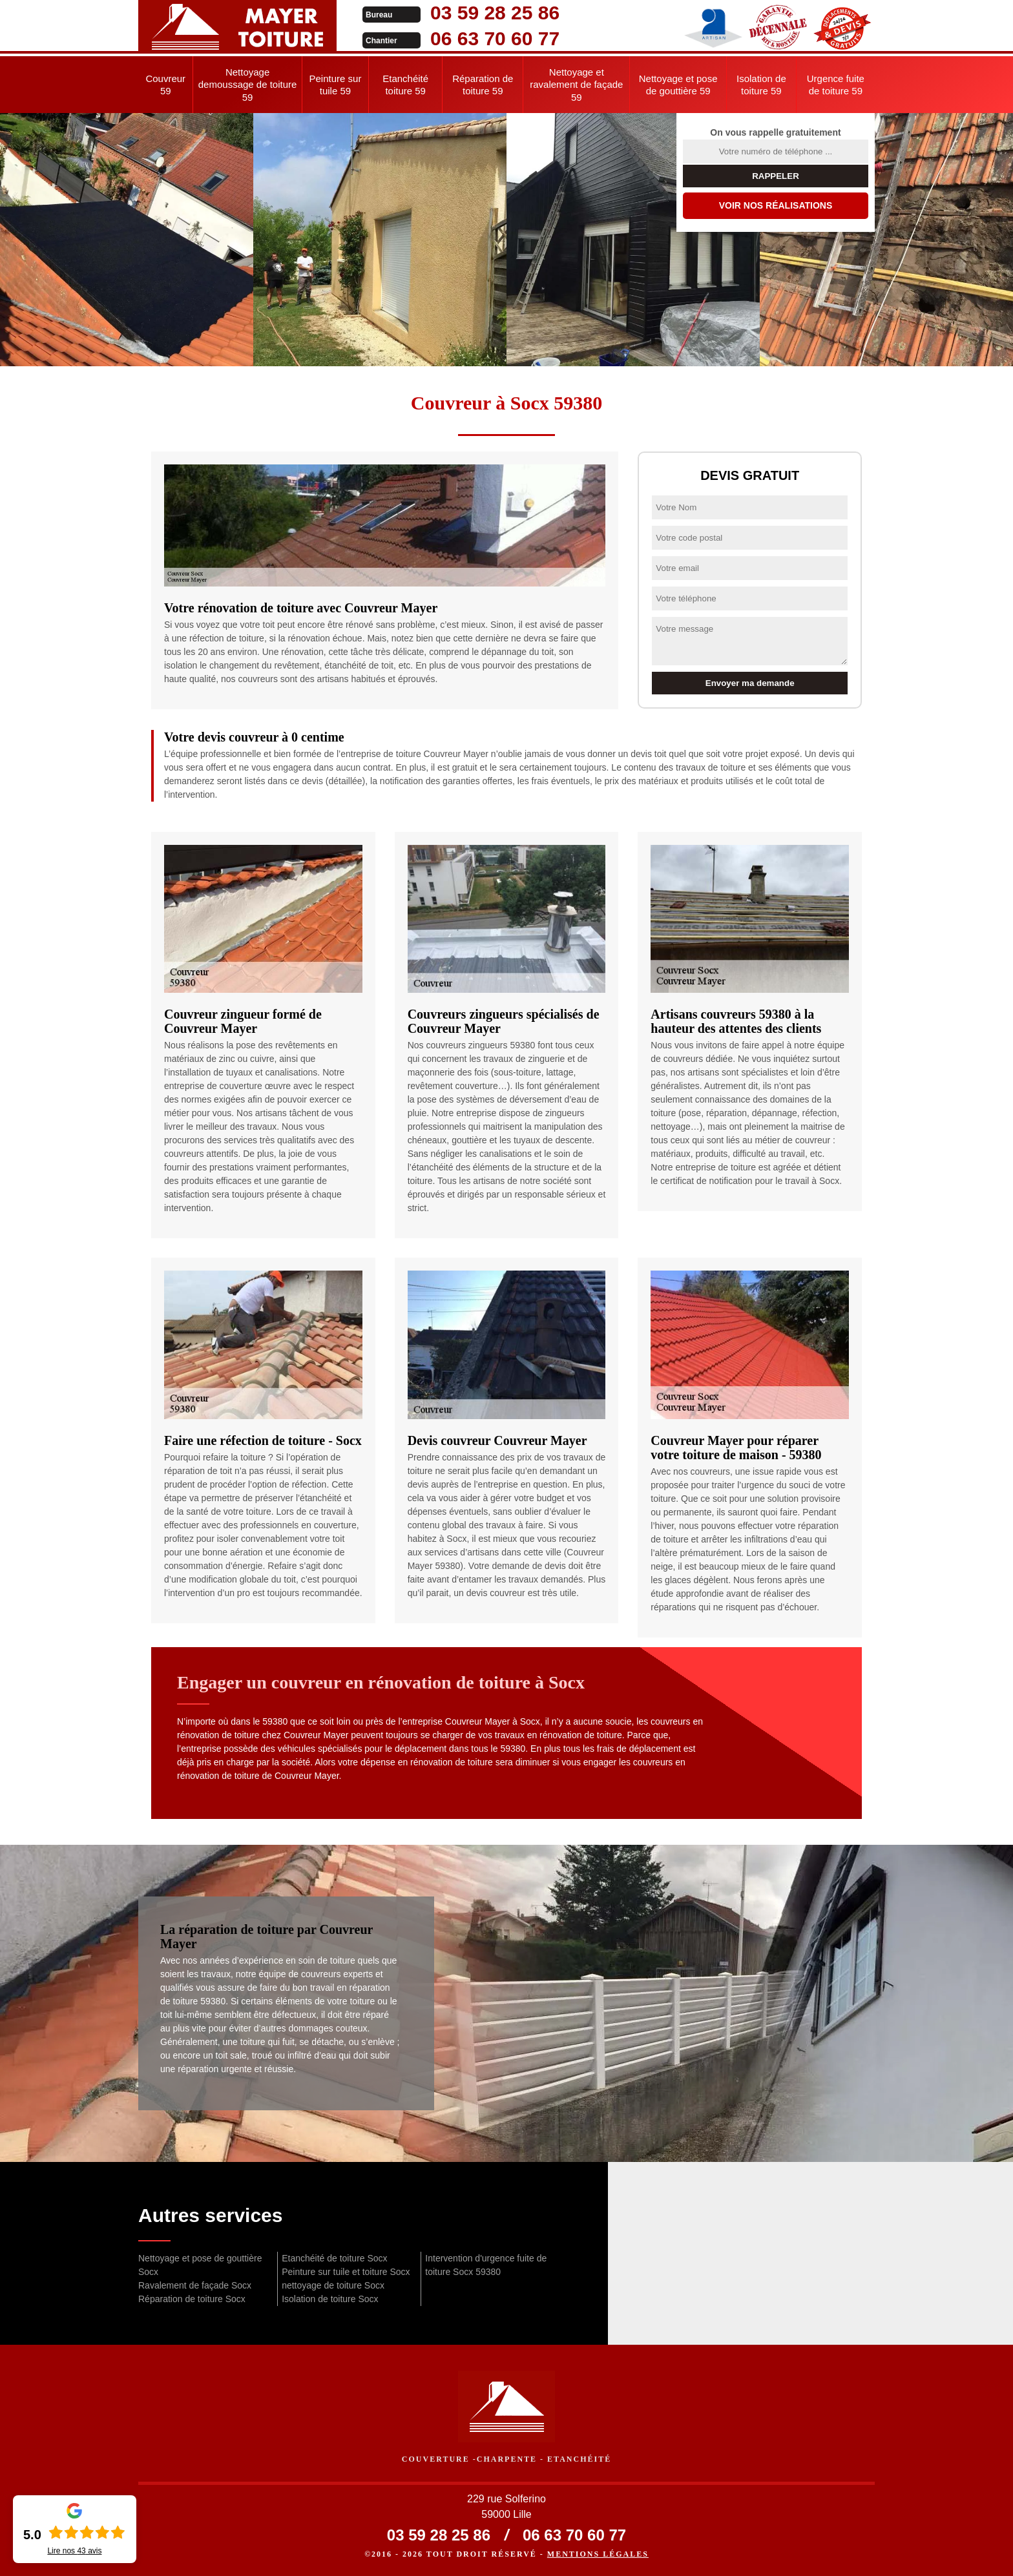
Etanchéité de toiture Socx (334, 2258)
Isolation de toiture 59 (761, 85)
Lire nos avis (74, 2550)
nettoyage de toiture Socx (333, 2285)
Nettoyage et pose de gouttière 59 (678, 85)
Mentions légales (598, 2554)
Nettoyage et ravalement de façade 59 (576, 85)
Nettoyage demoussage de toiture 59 (247, 85)
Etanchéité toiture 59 (405, 85)
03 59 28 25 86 (494, 12)
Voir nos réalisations (776, 205)
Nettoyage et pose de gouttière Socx (200, 2265)
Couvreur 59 (165, 85)
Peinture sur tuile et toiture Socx (346, 2272)
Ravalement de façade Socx (194, 2285)
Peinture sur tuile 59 (335, 85)
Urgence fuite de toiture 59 (835, 85)
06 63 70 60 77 (494, 38)
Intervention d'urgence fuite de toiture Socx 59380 (486, 2265)
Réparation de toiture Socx (191, 2299)
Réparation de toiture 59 (482, 85)
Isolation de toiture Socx (330, 2299)
